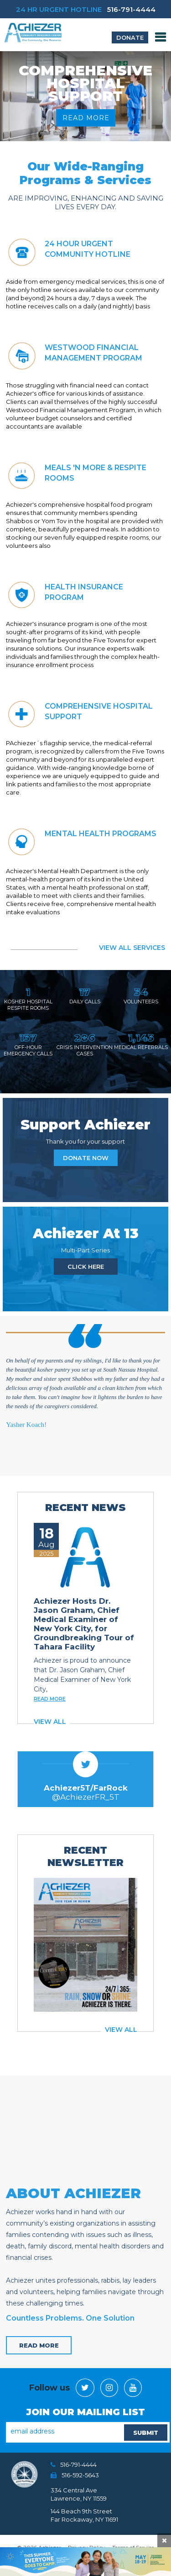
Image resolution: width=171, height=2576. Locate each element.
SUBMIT (145, 2432)
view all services (132, 947)
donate (130, 37)
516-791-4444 (131, 9)
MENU (160, 36)
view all (50, 1721)
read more (85, 118)
